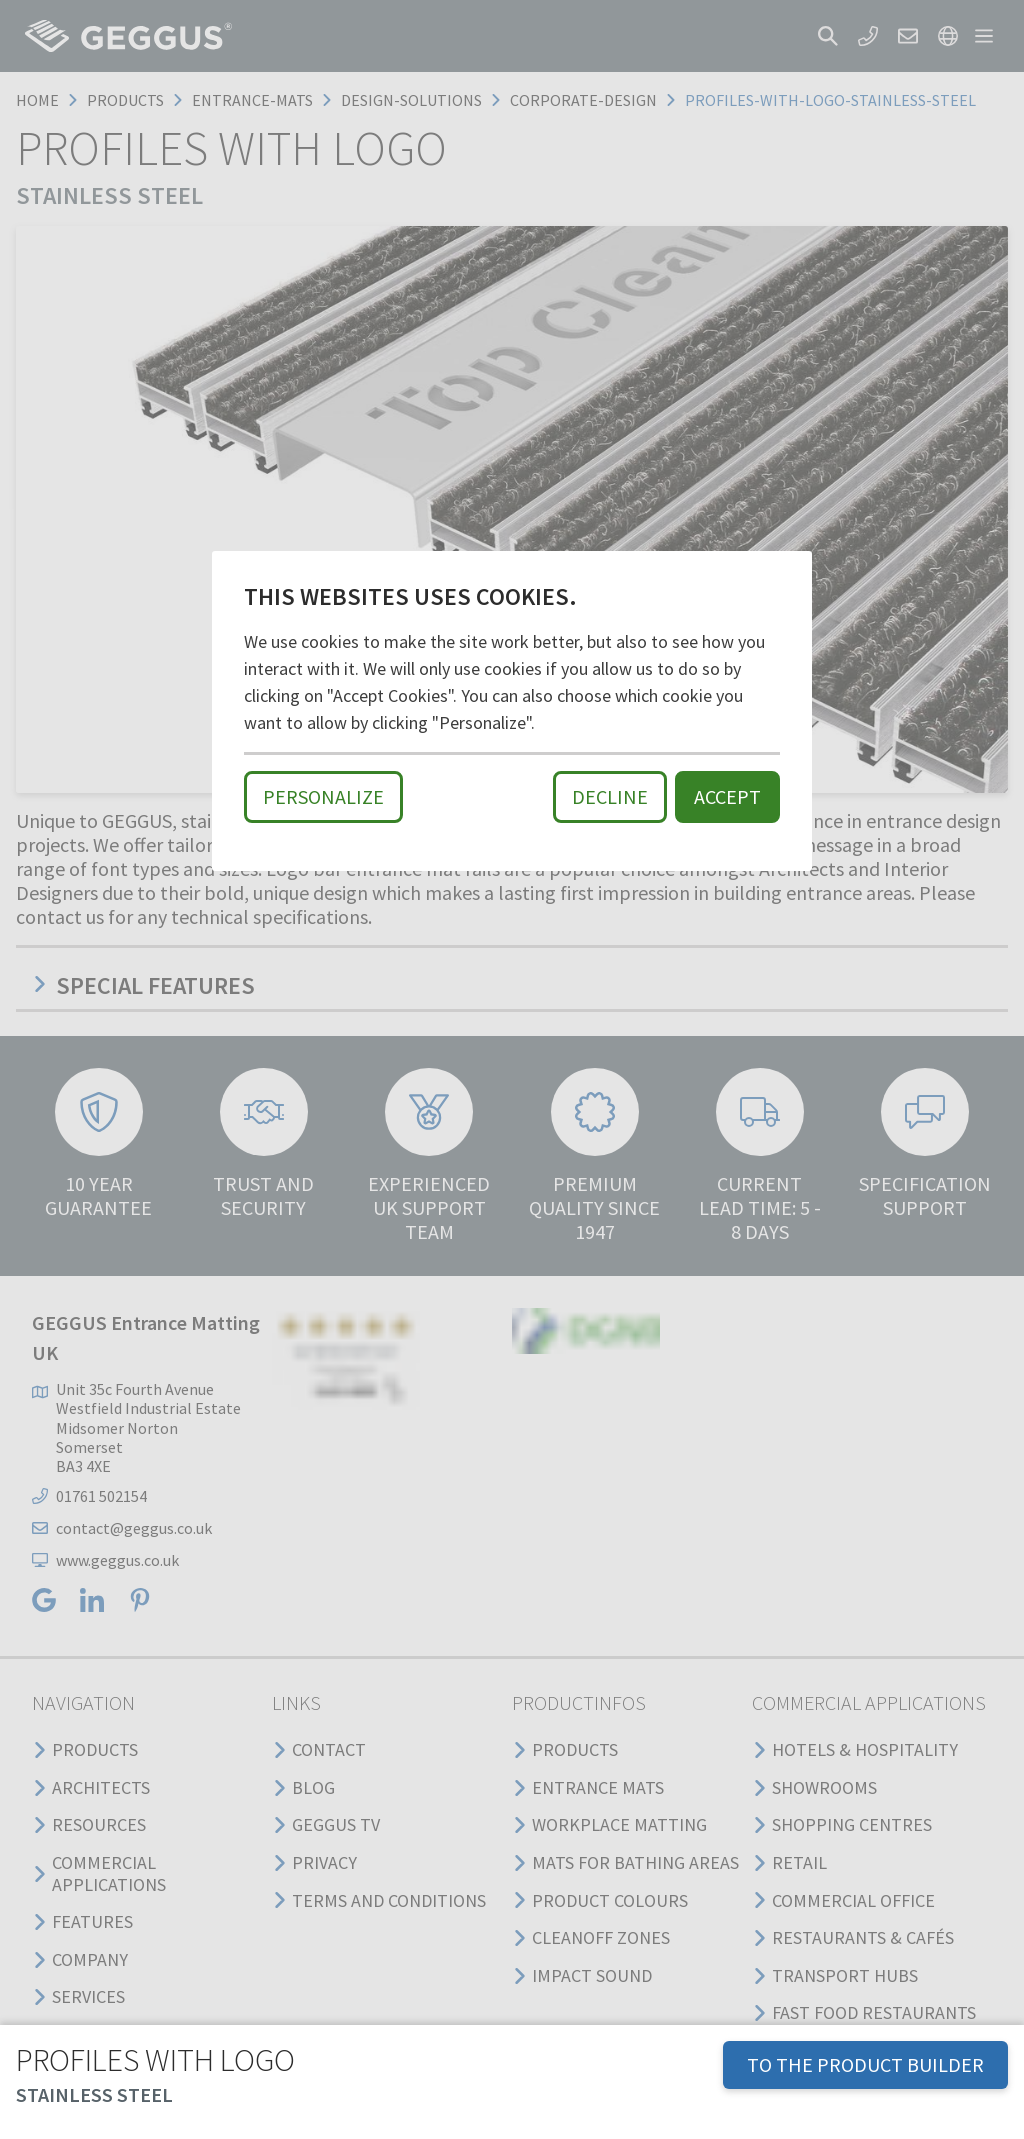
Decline (610, 796)
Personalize (323, 796)
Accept (727, 796)
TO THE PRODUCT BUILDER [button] (865, 2064)
